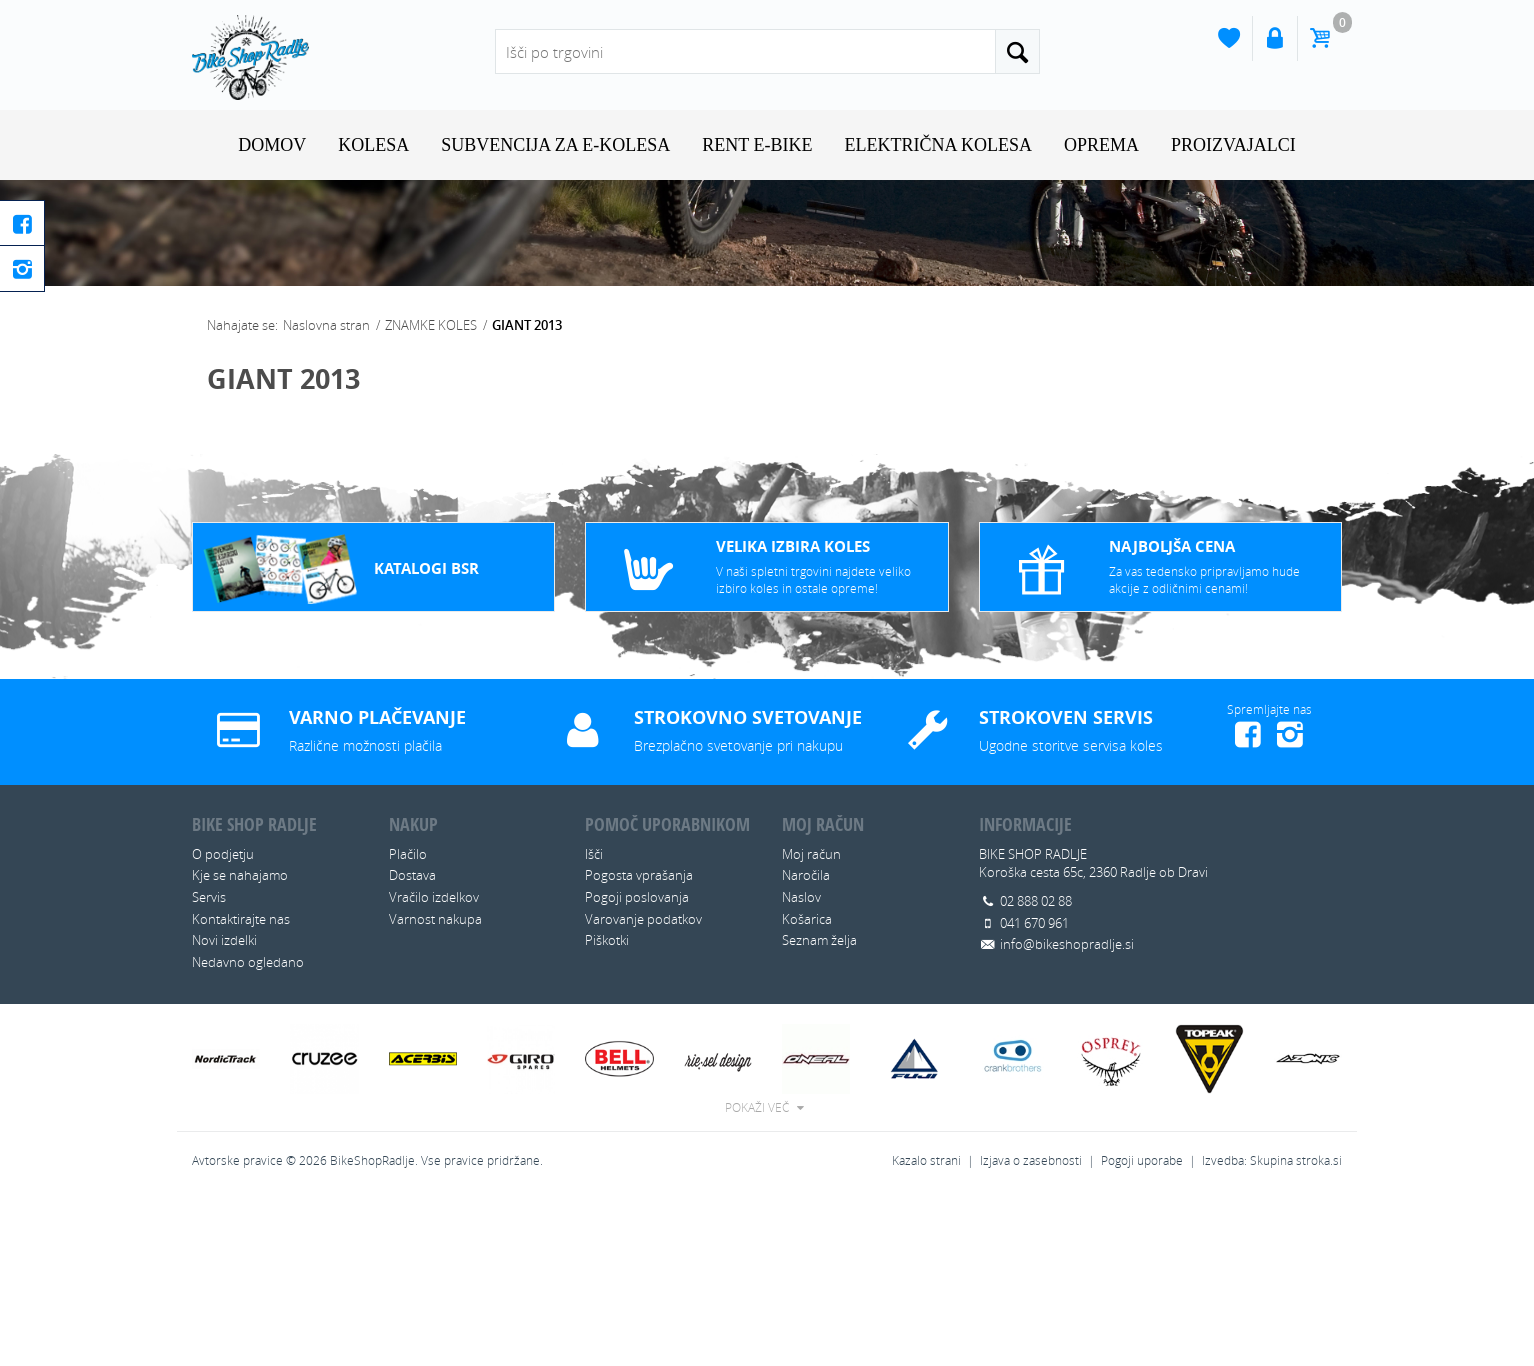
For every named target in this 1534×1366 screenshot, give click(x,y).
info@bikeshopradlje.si (1067, 1111)
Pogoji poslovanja (637, 1064)
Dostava (412, 1042)
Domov (272, 145)
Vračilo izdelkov (434, 1064)
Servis (209, 1064)
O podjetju (223, 1021)
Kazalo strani (926, 1327)
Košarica (807, 1085)
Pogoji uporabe (1142, 1327)
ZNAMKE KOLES (431, 492)
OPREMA (1101, 145)
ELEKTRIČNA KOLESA (938, 145)
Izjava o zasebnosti (1031, 1327)
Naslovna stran (326, 492)
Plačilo (408, 1021)
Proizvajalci (1233, 145)
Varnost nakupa (435, 1085)
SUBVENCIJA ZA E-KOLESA (555, 145)
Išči (594, 1021)
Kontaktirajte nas (241, 1085)
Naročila (806, 1042)
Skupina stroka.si (1296, 1327)
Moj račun (811, 1021)
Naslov (801, 1064)
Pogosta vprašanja (639, 1042)
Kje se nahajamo (240, 1042)
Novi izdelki (224, 1107)
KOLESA (373, 145)
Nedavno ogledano (248, 1128)
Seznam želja (819, 1107)
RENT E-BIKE (757, 145)
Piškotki (607, 1107)
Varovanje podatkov (643, 1085)
